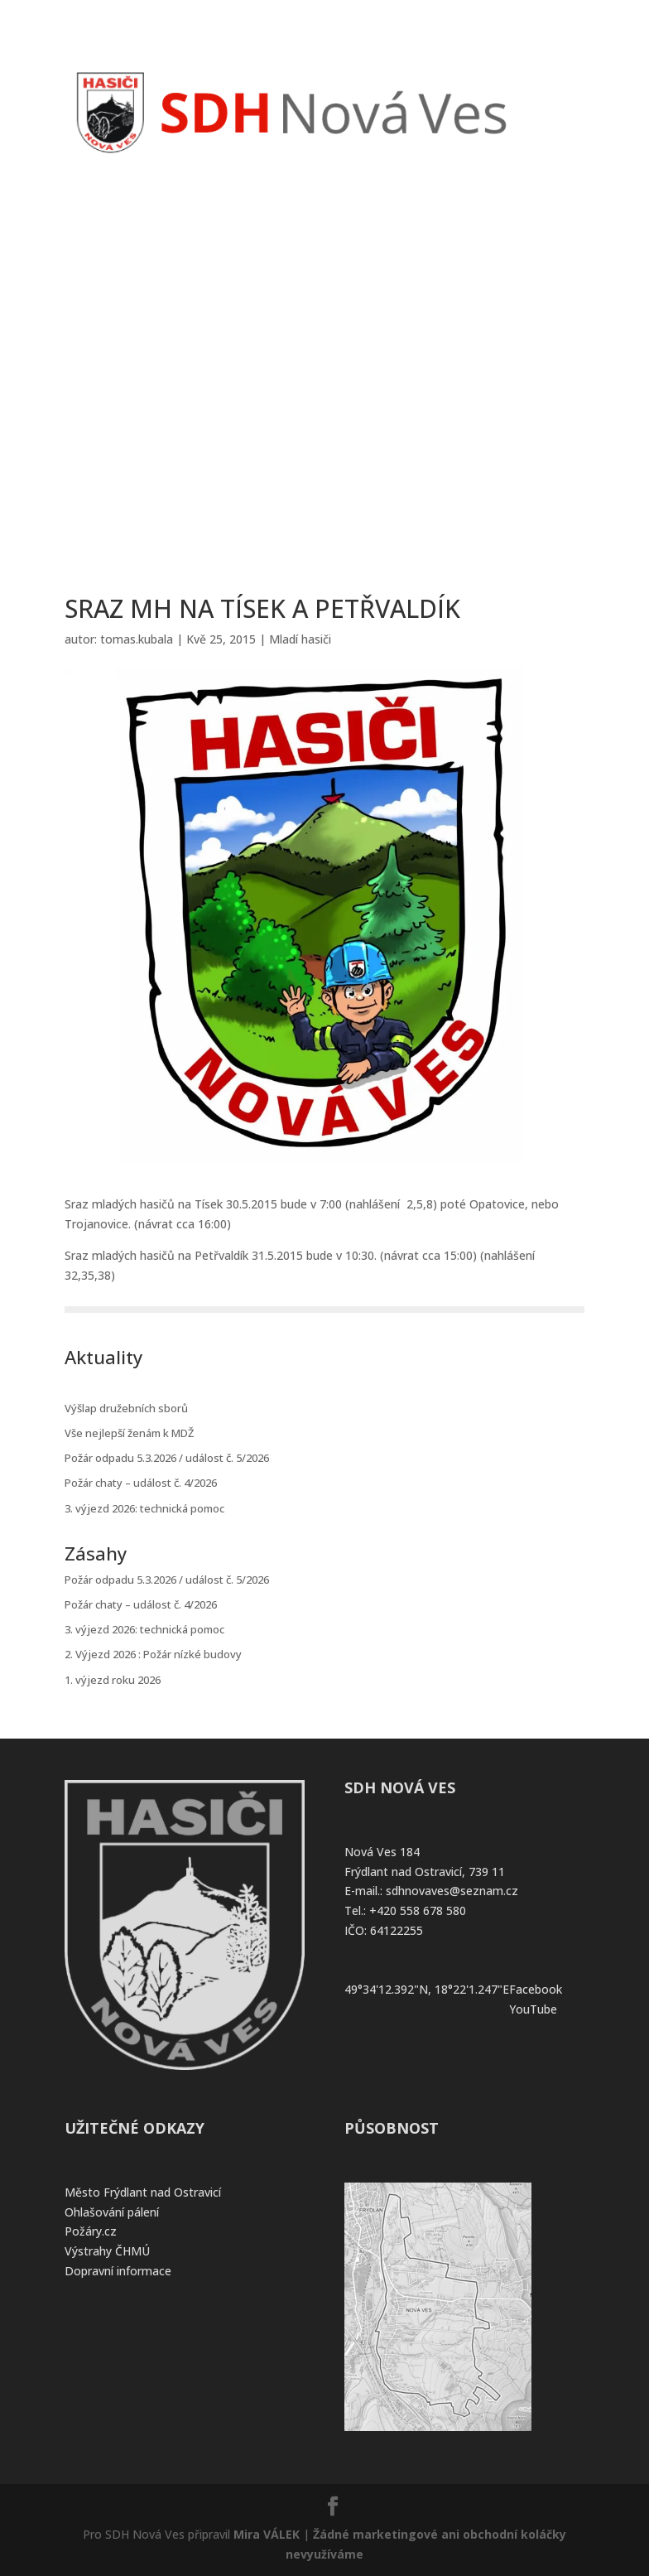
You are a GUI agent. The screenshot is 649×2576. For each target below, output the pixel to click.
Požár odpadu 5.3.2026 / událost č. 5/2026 (167, 1457)
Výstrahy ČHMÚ (107, 2251)
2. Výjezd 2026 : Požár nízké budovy (153, 1654)
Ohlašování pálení (112, 2212)
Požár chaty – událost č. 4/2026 (141, 1482)
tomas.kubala (136, 639)
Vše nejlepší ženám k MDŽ (129, 1432)
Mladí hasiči (300, 639)
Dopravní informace (118, 2271)
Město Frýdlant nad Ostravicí (143, 2192)
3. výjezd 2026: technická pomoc (144, 1508)
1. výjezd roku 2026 (113, 1679)
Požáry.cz (91, 2231)
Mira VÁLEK (266, 2534)
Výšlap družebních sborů (126, 1408)
